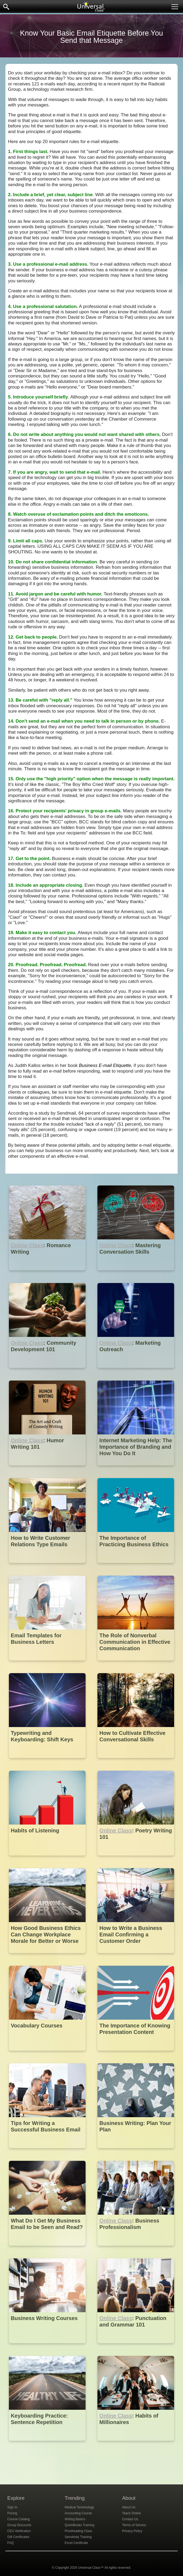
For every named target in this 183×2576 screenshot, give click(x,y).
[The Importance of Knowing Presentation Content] (136, 2054)
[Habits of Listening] (47, 1859)
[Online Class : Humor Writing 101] (47, 1469)
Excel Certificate (76, 2543)
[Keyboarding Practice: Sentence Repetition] (47, 2444)
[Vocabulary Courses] (47, 2054)
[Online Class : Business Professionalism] (136, 2249)
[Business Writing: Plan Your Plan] (136, 2152)
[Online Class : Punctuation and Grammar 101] (136, 2347)
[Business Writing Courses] (47, 2347)
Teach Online (131, 2513)
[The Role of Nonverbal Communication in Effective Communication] (136, 1664)
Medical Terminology (79, 2507)
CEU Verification (19, 2531)
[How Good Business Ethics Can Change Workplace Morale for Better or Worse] (47, 1957)
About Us (128, 2507)
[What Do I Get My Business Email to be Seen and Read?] (47, 2249)
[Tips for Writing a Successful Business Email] (47, 2152)
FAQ (10, 2543)
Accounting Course (78, 2513)
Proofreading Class (78, 2531)
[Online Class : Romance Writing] (47, 1274)
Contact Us (130, 2519)
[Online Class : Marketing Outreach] (136, 1372)
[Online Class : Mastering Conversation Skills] (136, 1274)
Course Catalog (18, 2519)
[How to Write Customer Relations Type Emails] (47, 1567)
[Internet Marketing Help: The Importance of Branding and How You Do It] (136, 1469)
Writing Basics (75, 2519)
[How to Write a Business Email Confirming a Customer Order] (136, 1957)
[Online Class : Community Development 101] (47, 1372)
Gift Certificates (18, 2537)
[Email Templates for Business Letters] (47, 1664)
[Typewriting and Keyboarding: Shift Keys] (47, 1762)
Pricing (12, 2513)
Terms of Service (134, 2525)
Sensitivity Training (78, 2537)
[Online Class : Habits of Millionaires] (136, 2444)
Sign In (12, 2507)
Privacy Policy (132, 2531)
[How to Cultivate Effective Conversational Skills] (136, 1762)
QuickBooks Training (79, 2525)
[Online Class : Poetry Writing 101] (136, 1859)
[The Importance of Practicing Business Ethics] (136, 1567)
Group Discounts (19, 2525)
